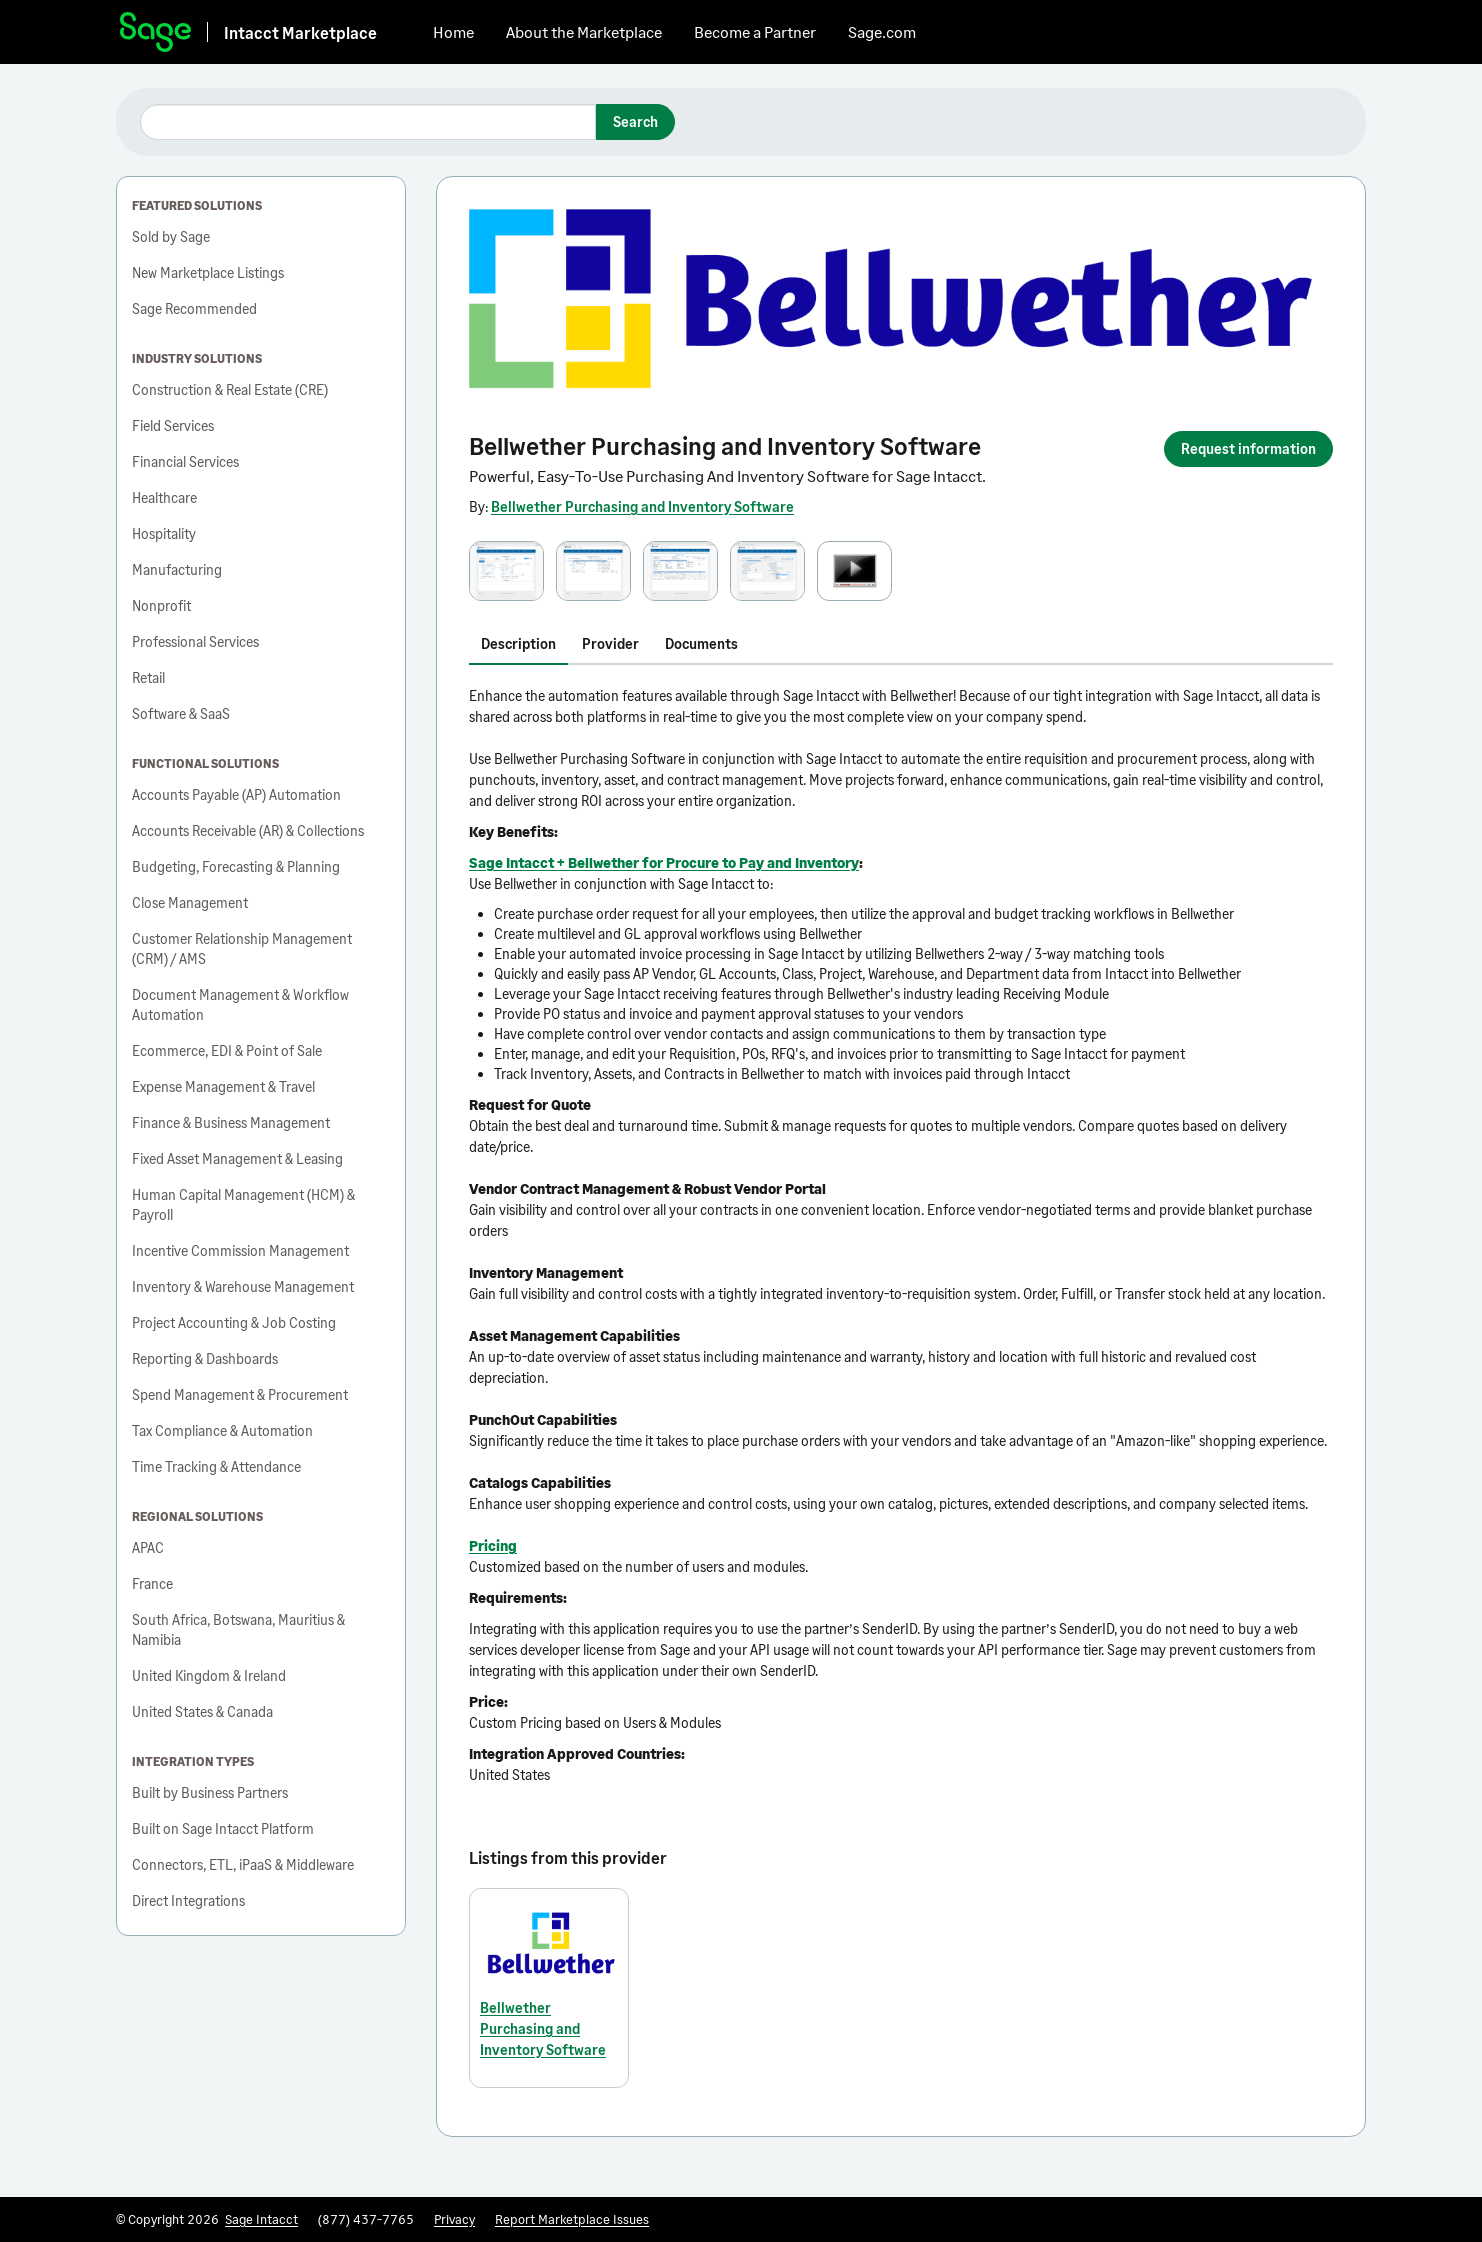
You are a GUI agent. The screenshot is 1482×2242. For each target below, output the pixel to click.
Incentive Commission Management (240, 1250)
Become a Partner (755, 31)
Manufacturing (177, 569)
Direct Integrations (188, 1900)
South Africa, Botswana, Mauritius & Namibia (238, 1629)
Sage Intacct (261, 2219)
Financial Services (185, 461)
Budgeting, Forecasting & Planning (236, 866)
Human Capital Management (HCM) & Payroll (243, 1204)
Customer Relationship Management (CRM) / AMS (242, 948)
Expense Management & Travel (223, 1086)
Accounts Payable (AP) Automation (236, 794)
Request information (1248, 448)
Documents (701, 643)
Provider (610, 643)
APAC (148, 1547)
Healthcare (164, 497)
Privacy (454, 2219)
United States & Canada (202, 1711)
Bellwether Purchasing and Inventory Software (642, 506)
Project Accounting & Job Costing (234, 1322)
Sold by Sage (171, 236)
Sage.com (882, 31)
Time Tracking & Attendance (216, 1466)
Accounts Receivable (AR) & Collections (248, 830)
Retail (148, 677)
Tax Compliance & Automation (222, 1430)
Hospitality (164, 533)
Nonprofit (161, 605)
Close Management (190, 902)
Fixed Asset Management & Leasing (237, 1158)
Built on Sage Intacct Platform (223, 1828)
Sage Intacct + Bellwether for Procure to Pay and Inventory (664, 862)
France (152, 1583)
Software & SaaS (181, 713)
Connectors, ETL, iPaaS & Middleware (243, 1864)
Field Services (173, 425)
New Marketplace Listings (208, 272)
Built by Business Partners (210, 1792)
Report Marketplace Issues (572, 2219)
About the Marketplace (584, 31)
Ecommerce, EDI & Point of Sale (227, 1050)
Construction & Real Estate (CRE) (230, 389)
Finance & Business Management (231, 1122)
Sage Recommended (194, 308)
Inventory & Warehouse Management (243, 1286)
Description (518, 643)
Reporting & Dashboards (205, 1358)
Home (453, 31)
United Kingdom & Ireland (209, 1675)
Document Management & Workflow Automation (240, 1004)
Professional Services (195, 641)
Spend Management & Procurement (240, 1394)
